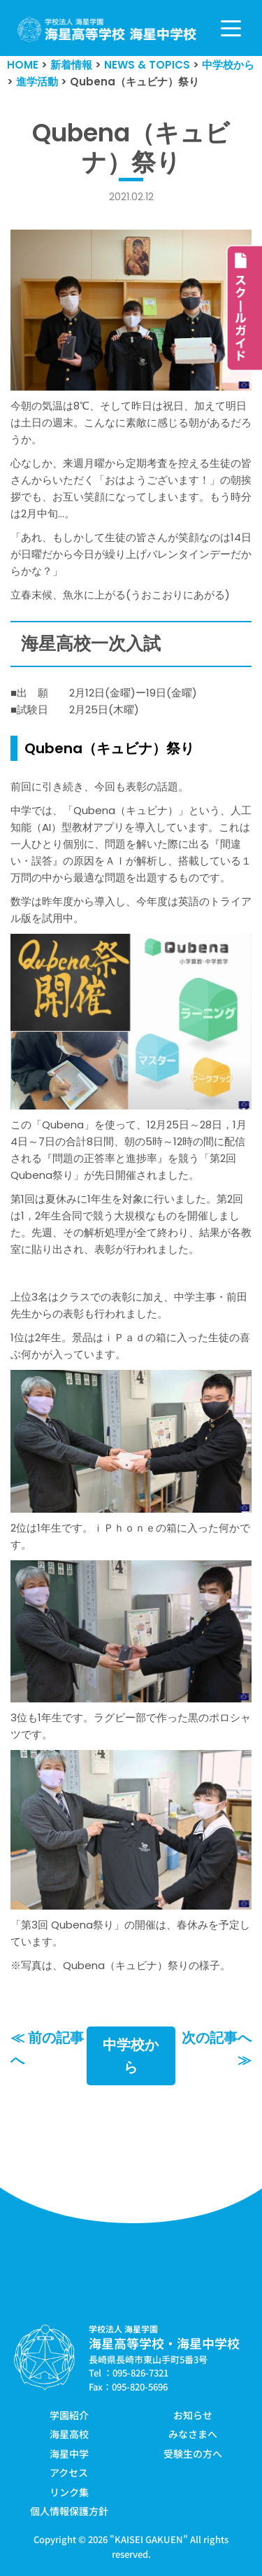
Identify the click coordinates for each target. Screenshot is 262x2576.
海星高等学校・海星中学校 (164, 2343)
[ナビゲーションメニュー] (231, 28)
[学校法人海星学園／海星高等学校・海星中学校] (107, 30)
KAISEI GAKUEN (149, 2539)
